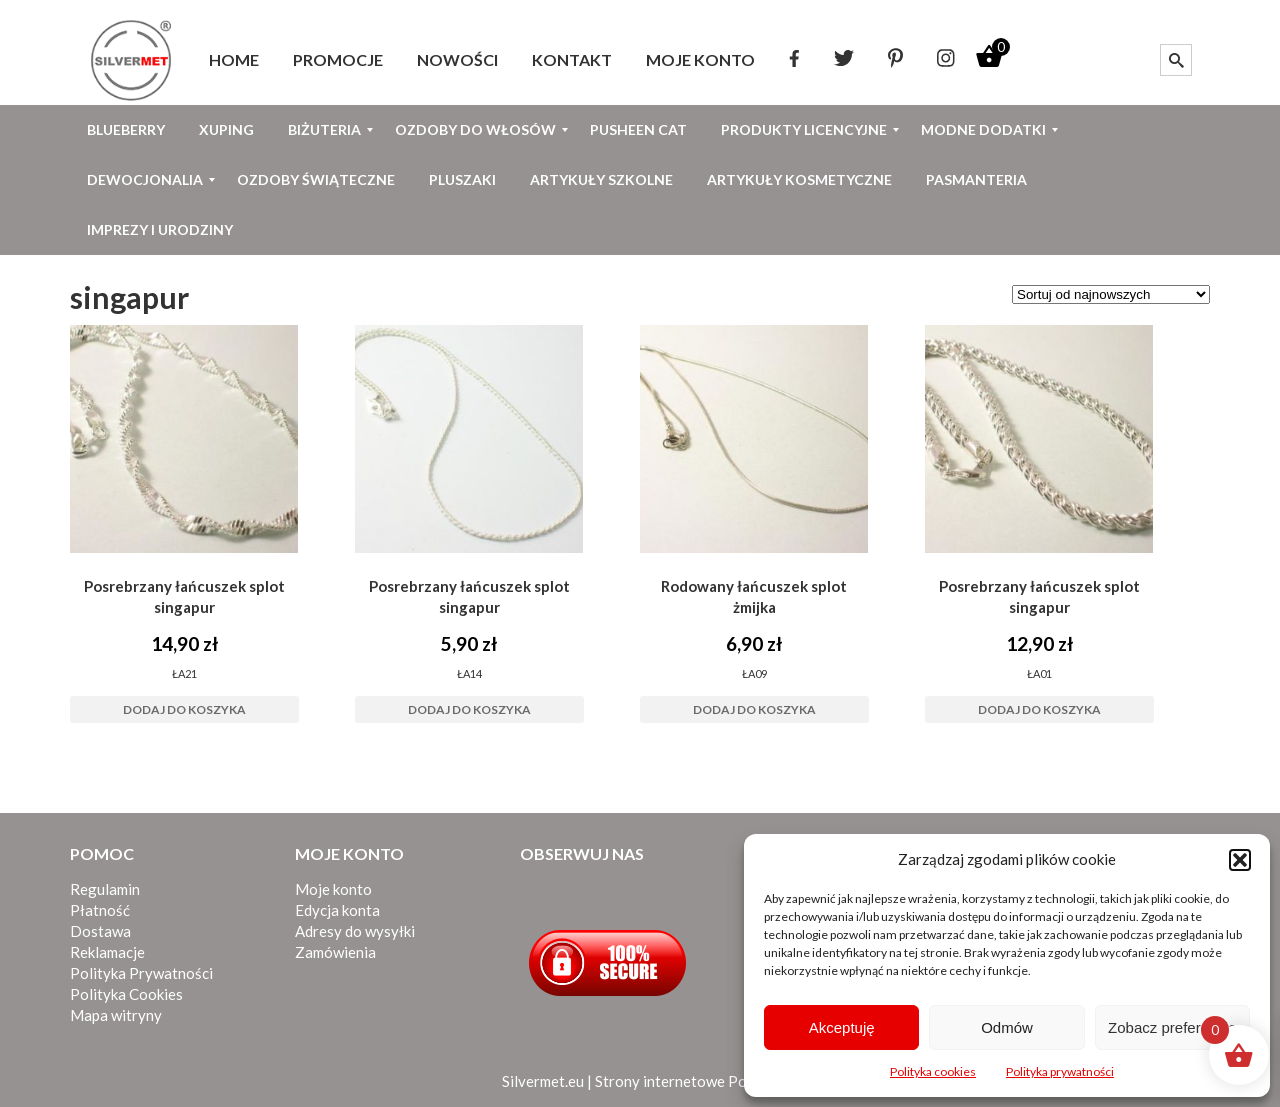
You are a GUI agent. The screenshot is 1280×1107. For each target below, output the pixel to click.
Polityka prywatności (1060, 1071)
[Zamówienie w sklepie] (1111, 294)
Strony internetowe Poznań (686, 1081)
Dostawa (100, 931)
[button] (1240, 860)
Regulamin (105, 889)
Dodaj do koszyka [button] (184, 709)
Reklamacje (107, 952)
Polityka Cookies (126, 994)
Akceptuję (842, 1027)
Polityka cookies (933, 1071)
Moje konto (333, 889)
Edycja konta (337, 910)
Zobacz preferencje (1172, 1027)
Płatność (100, 910)
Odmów (1007, 1027)
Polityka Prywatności (141, 973)
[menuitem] (234, 60)
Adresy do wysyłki (355, 931)
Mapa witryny (116, 1015)
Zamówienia (335, 952)
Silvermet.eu (543, 1081)
